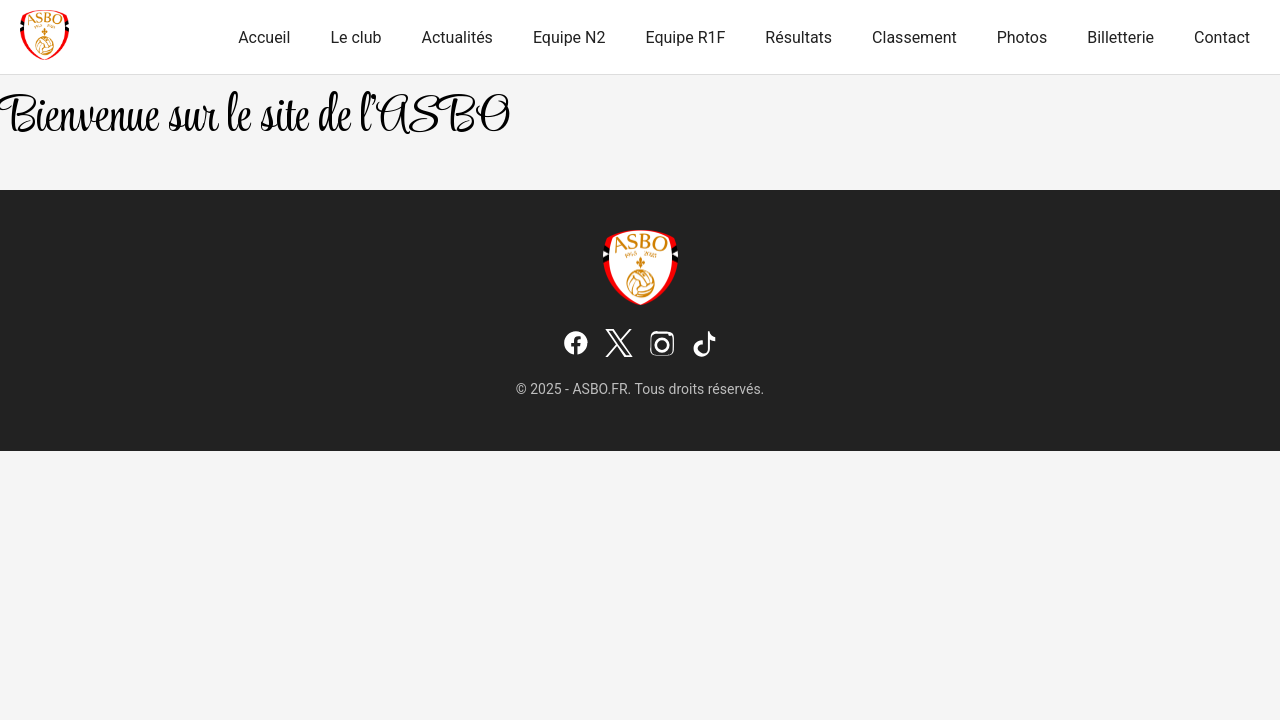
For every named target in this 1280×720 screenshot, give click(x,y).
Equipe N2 (569, 37)
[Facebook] (576, 345)
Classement (914, 37)
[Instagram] (662, 345)
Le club (355, 37)
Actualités (457, 37)
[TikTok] (705, 345)
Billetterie (1120, 37)
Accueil (264, 37)
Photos (1022, 37)
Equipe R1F (685, 37)
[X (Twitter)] (619, 345)
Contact (1222, 37)
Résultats (798, 37)
